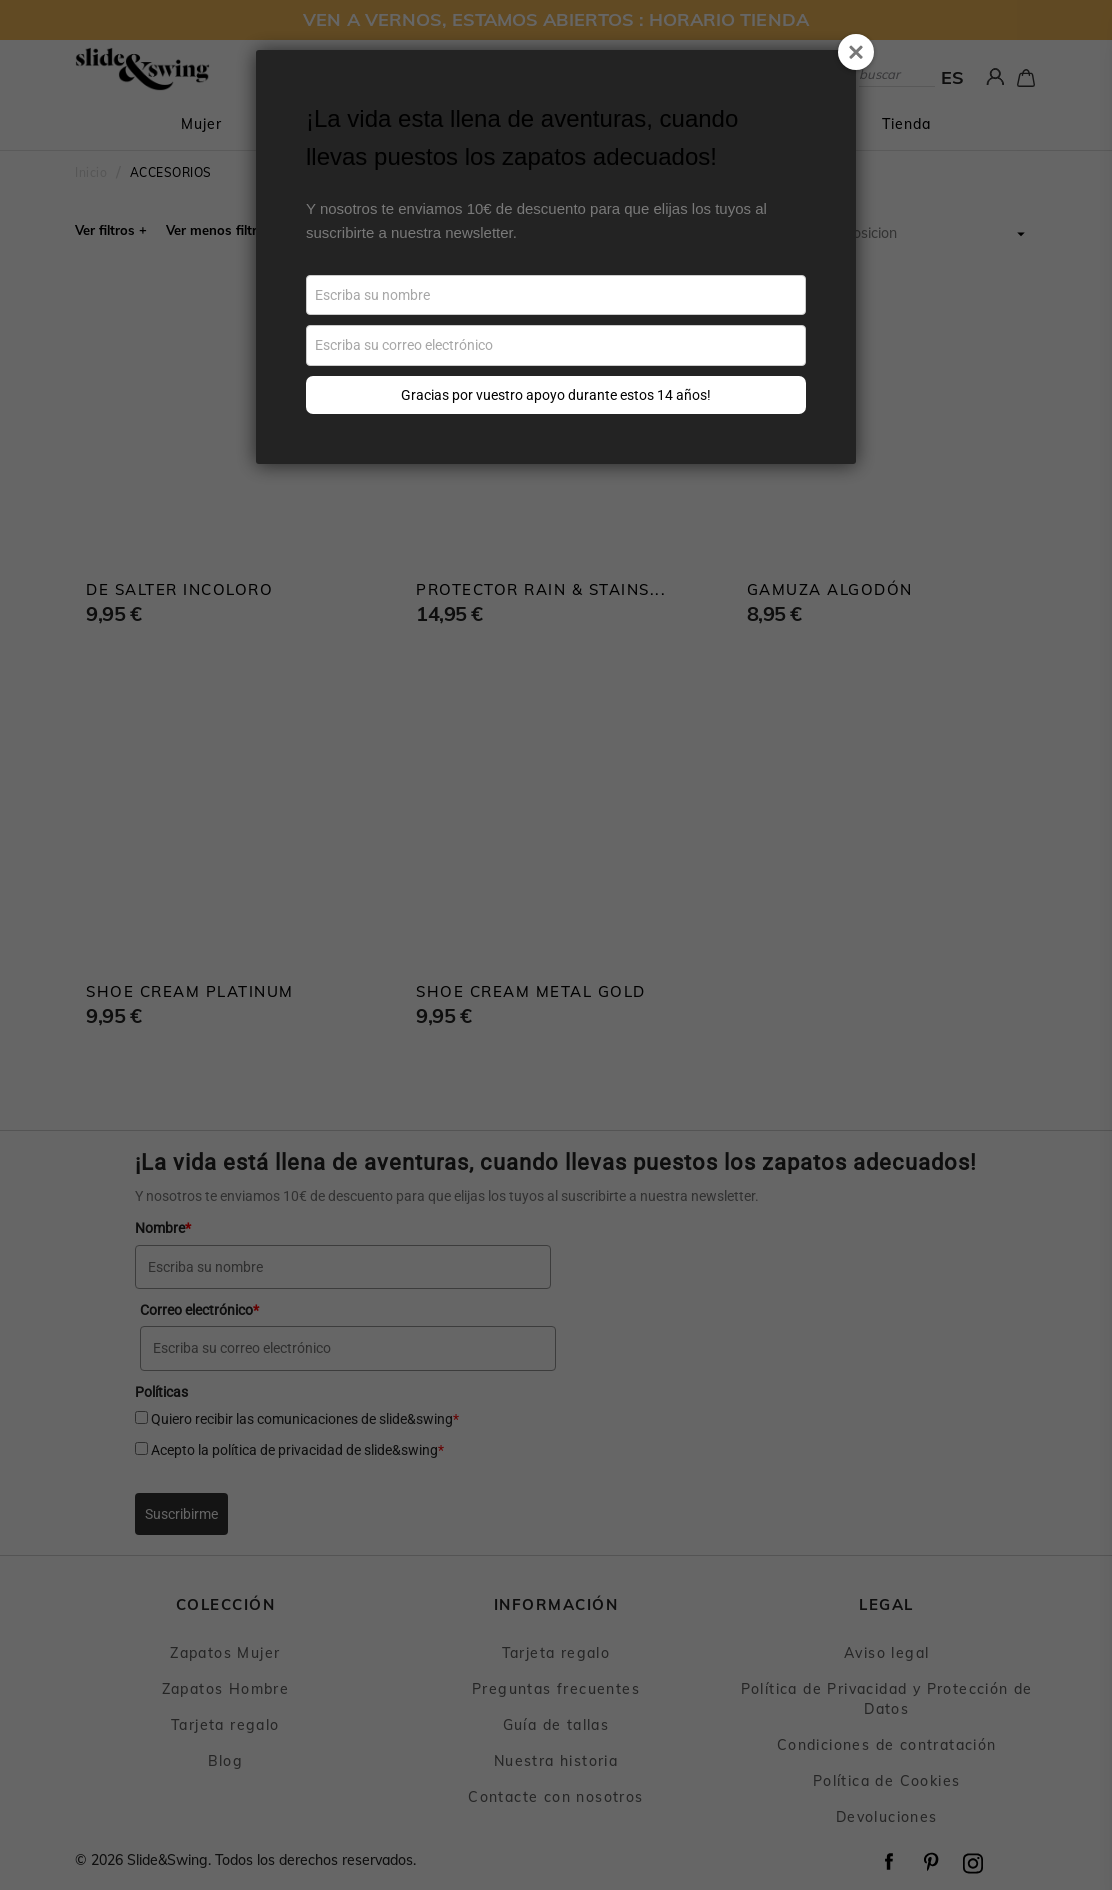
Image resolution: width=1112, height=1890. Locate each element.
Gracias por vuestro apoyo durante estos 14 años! (556, 395)
